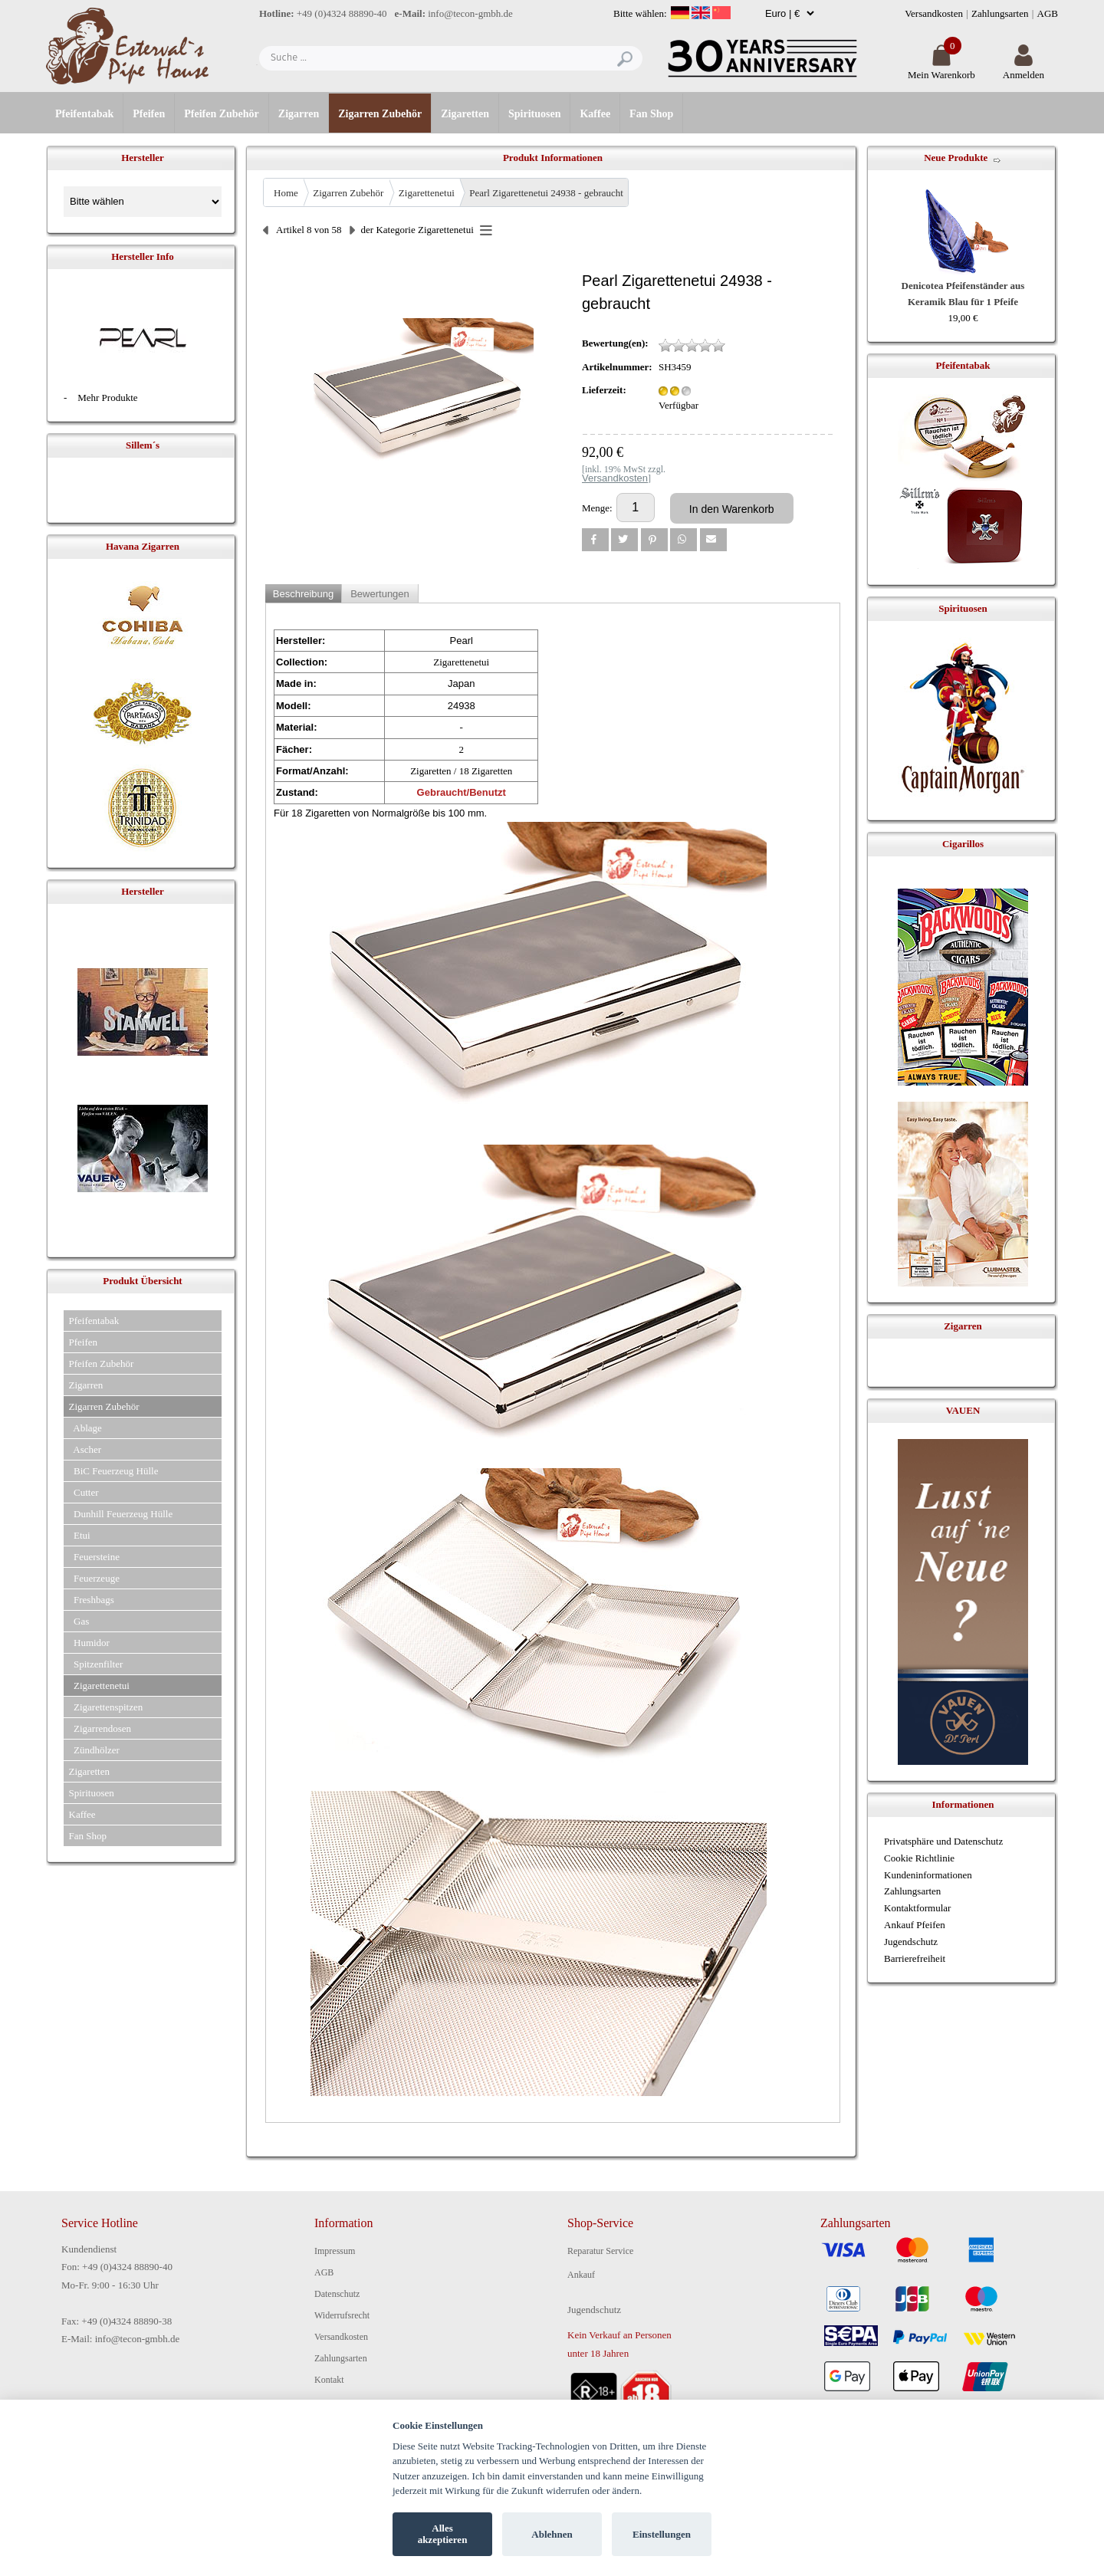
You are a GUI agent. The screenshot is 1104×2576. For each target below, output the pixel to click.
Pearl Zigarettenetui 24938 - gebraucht (546, 193)
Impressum (334, 2251)
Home (286, 193)
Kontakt (329, 2379)
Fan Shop (651, 114)
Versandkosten (934, 13)
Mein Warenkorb (941, 68)
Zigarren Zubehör (380, 114)
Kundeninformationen (928, 1875)
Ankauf (581, 2274)
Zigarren (298, 114)
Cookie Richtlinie (919, 1858)
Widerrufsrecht (342, 2315)
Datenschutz (337, 2293)
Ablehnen (551, 2534)
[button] (595, 539)
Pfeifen (149, 114)
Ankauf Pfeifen (914, 1924)
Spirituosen (534, 114)
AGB (1047, 13)
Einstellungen (661, 2534)
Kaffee (595, 114)
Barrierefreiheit (914, 1958)
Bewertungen (379, 594)
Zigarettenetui (427, 193)
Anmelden (1023, 68)
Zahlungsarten (999, 13)
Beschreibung (303, 594)
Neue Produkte (955, 157)
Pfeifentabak (84, 114)
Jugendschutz (911, 1941)
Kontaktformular (917, 1908)
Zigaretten (465, 114)
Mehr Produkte (107, 397)
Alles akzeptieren (443, 2534)
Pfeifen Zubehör (221, 114)
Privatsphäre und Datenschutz (943, 1841)
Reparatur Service (600, 2251)
